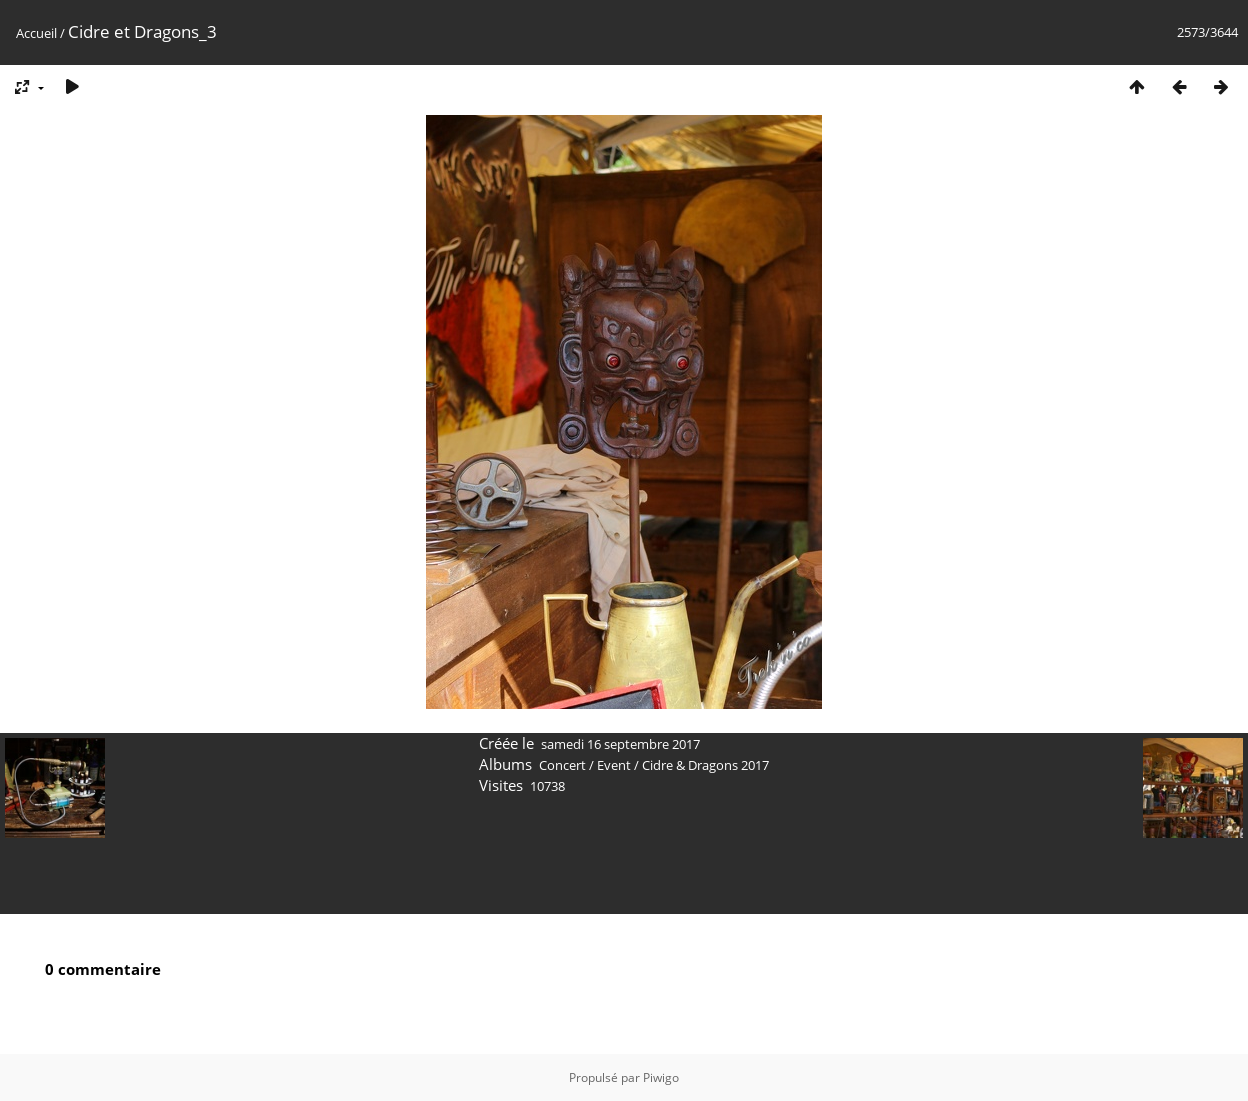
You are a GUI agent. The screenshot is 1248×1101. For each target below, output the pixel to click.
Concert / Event (585, 765)
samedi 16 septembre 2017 (620, 744)
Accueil (36, 33)
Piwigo (661, 1077)
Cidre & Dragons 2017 (705, 765)
